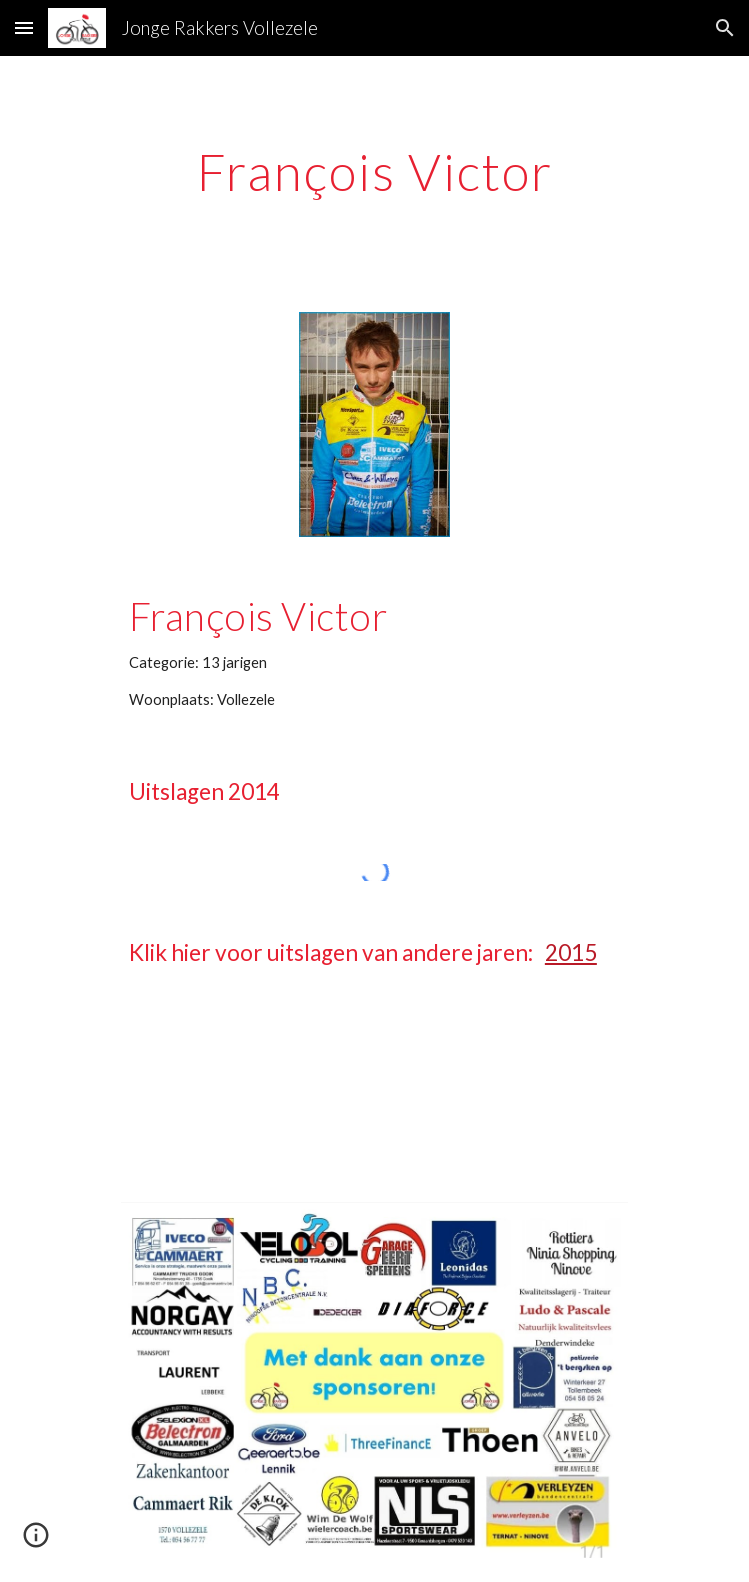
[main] (374, 172)
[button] (24, 27)
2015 (571, 952)
